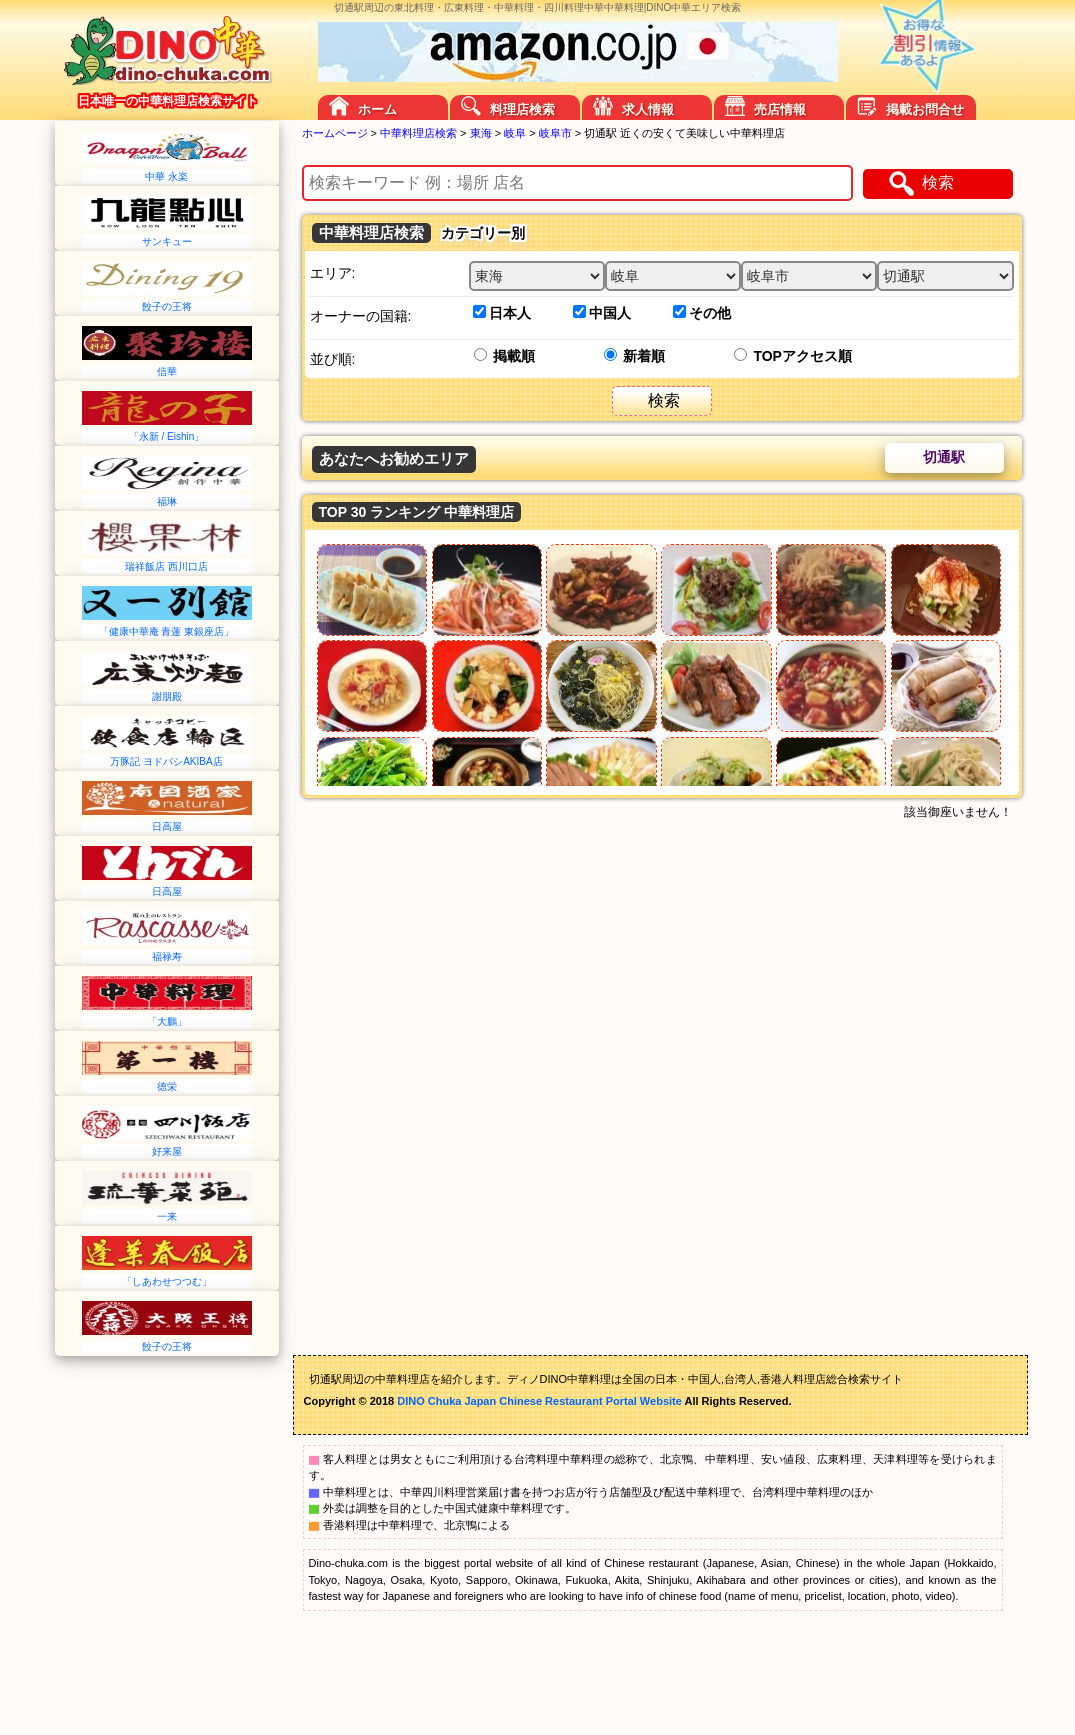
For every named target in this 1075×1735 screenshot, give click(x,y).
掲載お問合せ (925, 109)
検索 (938, 182)
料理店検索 (522, 109)
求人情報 (648, 109)
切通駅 (944, 457)
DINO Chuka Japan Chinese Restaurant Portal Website (539, 1401)
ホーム (377, 109)
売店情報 (780, 109)
